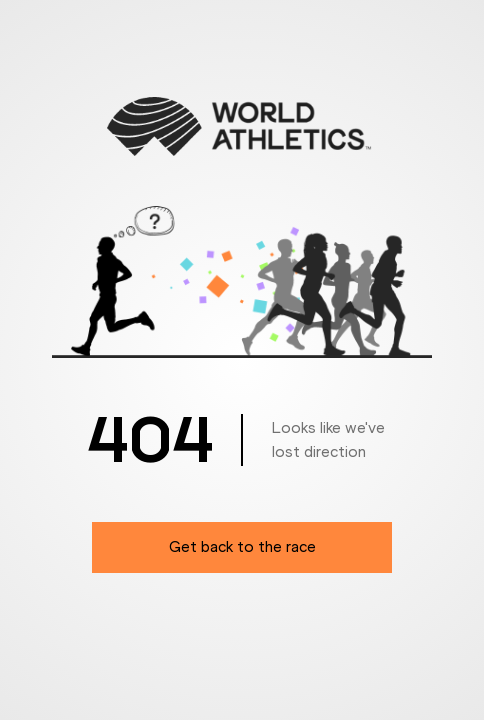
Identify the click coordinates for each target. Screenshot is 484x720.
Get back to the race (242, 546)
